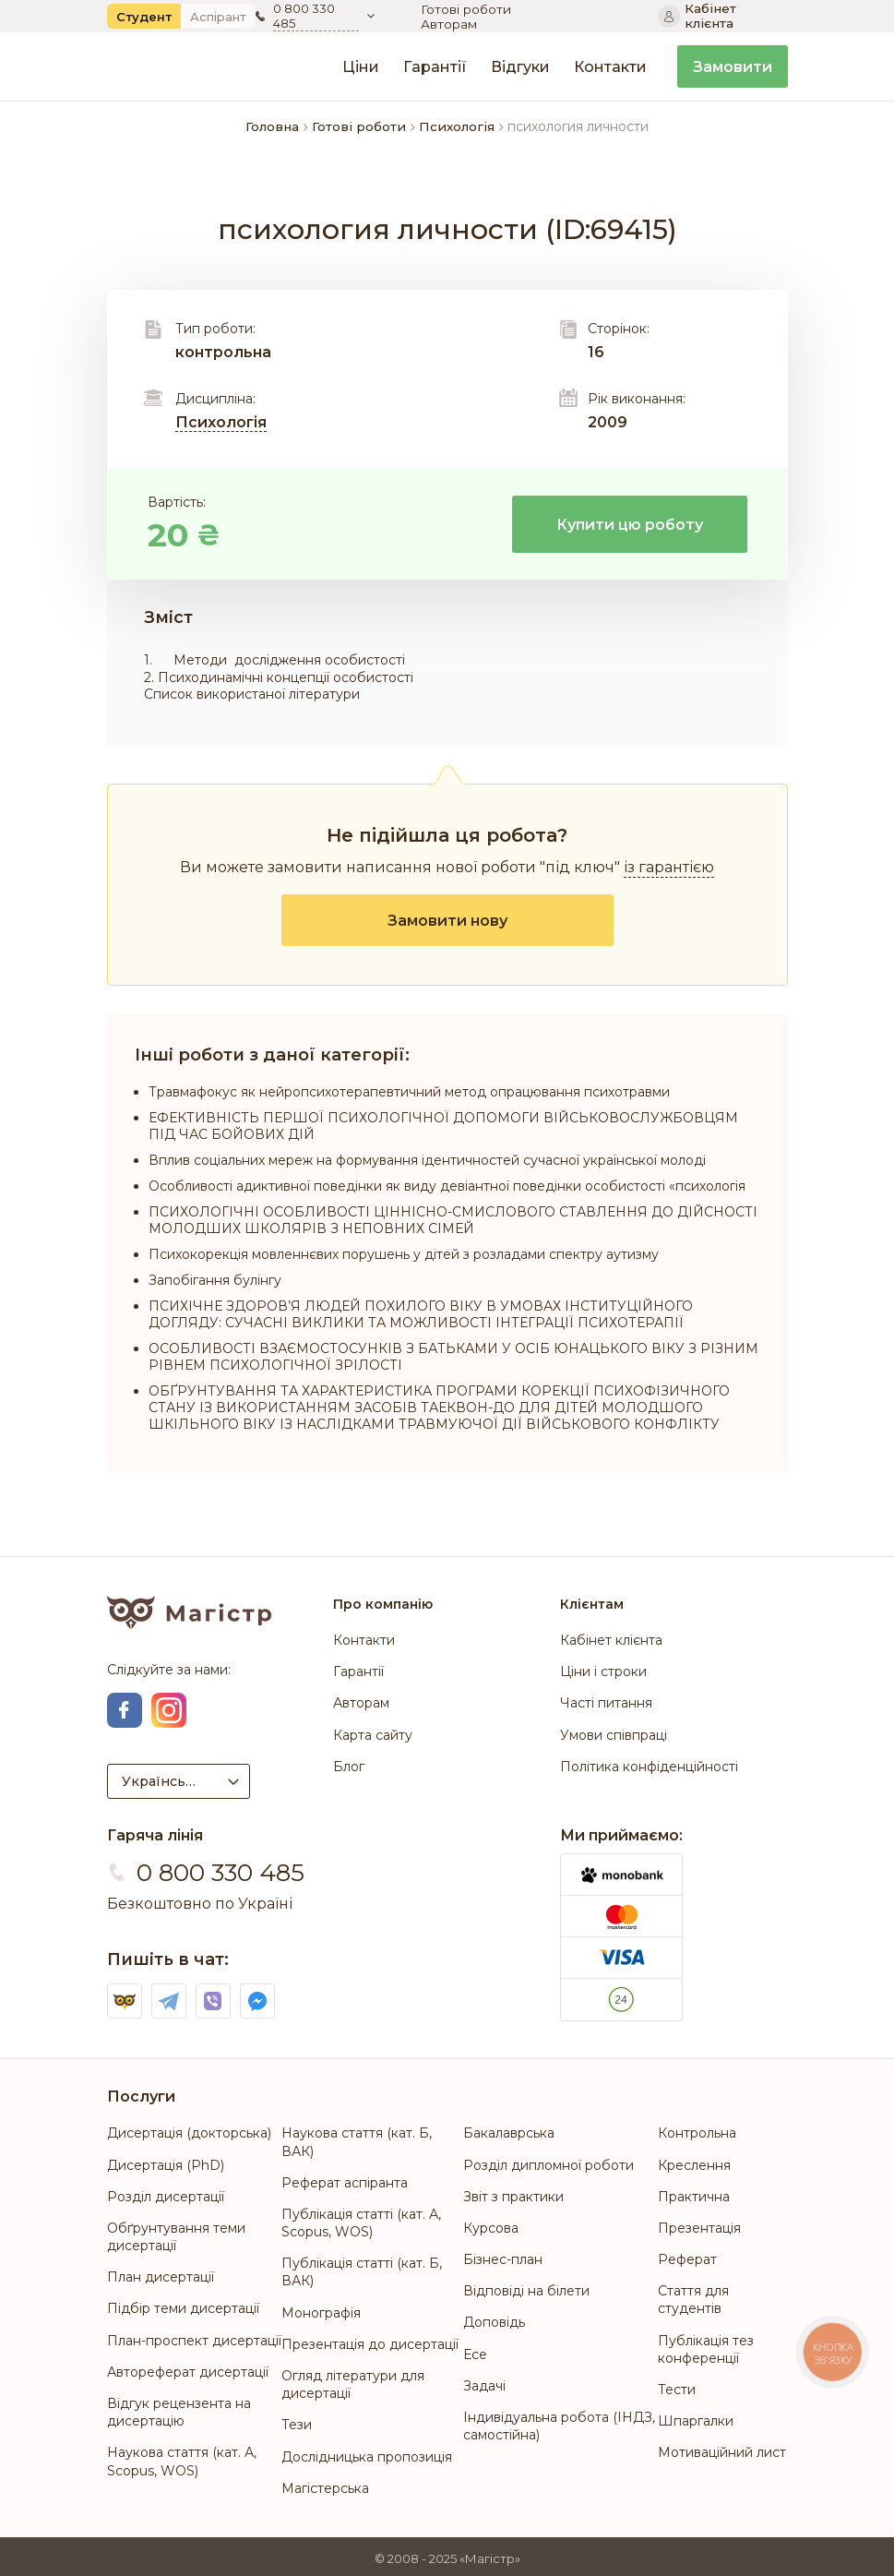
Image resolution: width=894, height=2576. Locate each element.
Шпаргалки (695, 2417)
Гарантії (435, 67)
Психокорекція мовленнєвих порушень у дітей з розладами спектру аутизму (404, 1254)
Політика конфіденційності (649, 1766)
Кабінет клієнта (611, 1640)
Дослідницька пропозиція (366, 2453)
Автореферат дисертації (187, 2368)
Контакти (610, 67)
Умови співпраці (613, 1735)
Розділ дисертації (165, 2193)
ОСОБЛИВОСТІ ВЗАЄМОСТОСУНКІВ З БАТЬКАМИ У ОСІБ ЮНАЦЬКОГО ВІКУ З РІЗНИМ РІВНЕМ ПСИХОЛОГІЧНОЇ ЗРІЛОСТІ (453, 1356)
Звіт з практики (513, 2193)
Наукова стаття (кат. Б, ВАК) (356, 2139)
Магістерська (325, 2484)
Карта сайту (372, 1735)
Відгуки (520, 67)
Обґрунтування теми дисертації (176, 2233)
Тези (296, 2421)
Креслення (694, 2161)
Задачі (484, 2382)
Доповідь (494, 2319)
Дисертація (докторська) (189, 2130)
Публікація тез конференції (706, 2346)
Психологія (221, 422)
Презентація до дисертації (370, 2340)
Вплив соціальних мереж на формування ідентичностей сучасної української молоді (427, 1160)
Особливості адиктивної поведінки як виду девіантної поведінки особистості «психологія (447, 1186)
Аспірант (218, 16)
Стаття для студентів (693, 2296)
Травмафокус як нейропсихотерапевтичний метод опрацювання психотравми (409, 1092)
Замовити (732, 67)
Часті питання (606, 1703)
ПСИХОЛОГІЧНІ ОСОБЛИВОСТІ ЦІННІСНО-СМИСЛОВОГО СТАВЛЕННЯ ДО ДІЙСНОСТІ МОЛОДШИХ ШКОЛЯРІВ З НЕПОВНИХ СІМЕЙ (453, 1220)
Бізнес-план (502, 2255)
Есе (475, 2350)
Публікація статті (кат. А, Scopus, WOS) (361, 2219)
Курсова (491, 2224)
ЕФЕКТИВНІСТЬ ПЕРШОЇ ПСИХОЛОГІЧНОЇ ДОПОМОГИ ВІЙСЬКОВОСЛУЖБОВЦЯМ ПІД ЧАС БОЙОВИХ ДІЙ (443, 1126)
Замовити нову (447, 920)
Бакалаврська (508, 2130)
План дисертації (160, 2273)
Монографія (321, 2309)
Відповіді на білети (526, 2287)
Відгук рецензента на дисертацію (179, 2408)
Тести (677, 2386)
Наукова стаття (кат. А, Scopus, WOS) (181, 2457)
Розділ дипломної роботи (548, 2161)
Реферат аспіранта (344, 2179)
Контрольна (697, 2130)
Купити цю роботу (629, 524)
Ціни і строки (603, 1672)
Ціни (360, 67)
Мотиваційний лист (722, 2448)
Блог (348, 1766)
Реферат (687, 2255)
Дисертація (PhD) (165, 2161)
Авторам (588, 16)
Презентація (699, 2224)
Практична (694, 2193)
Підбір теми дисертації (183, 2305)
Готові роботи (470, 16)
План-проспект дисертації (194, 2337)
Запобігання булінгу (215, 1280)
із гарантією (669, 867)
